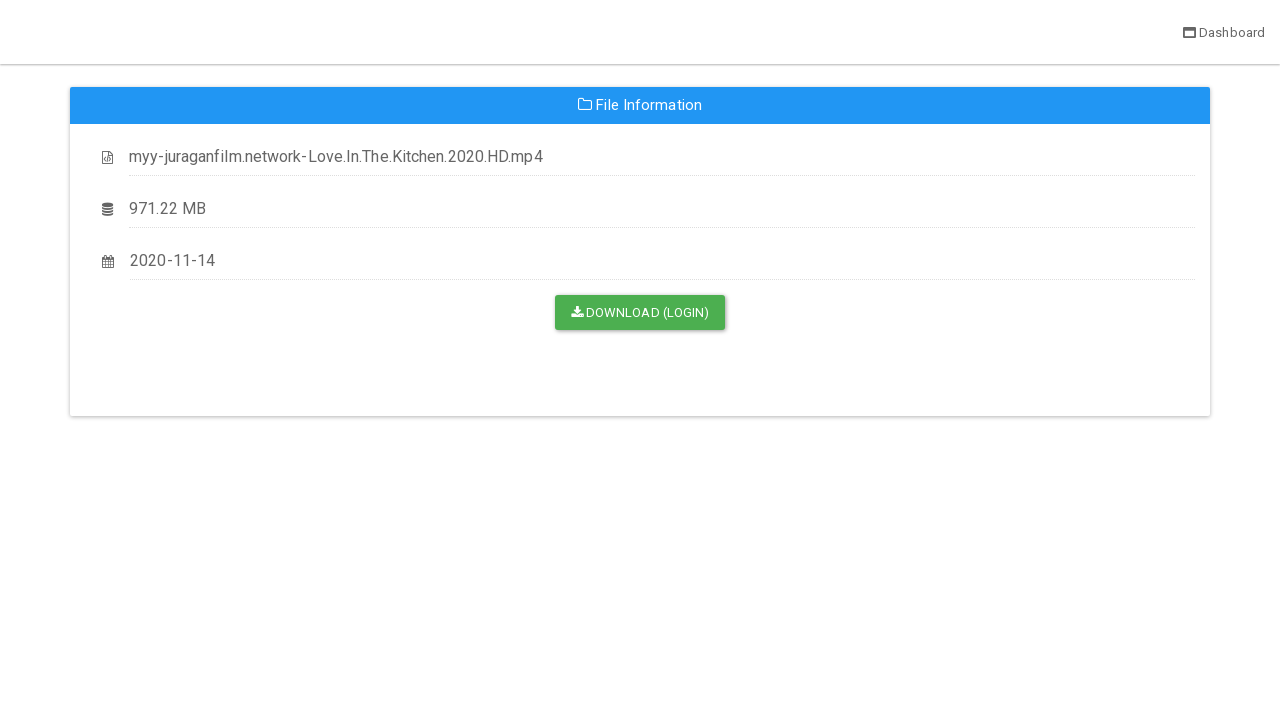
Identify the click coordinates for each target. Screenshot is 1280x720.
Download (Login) (640, 312)
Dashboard (1224, 32)
